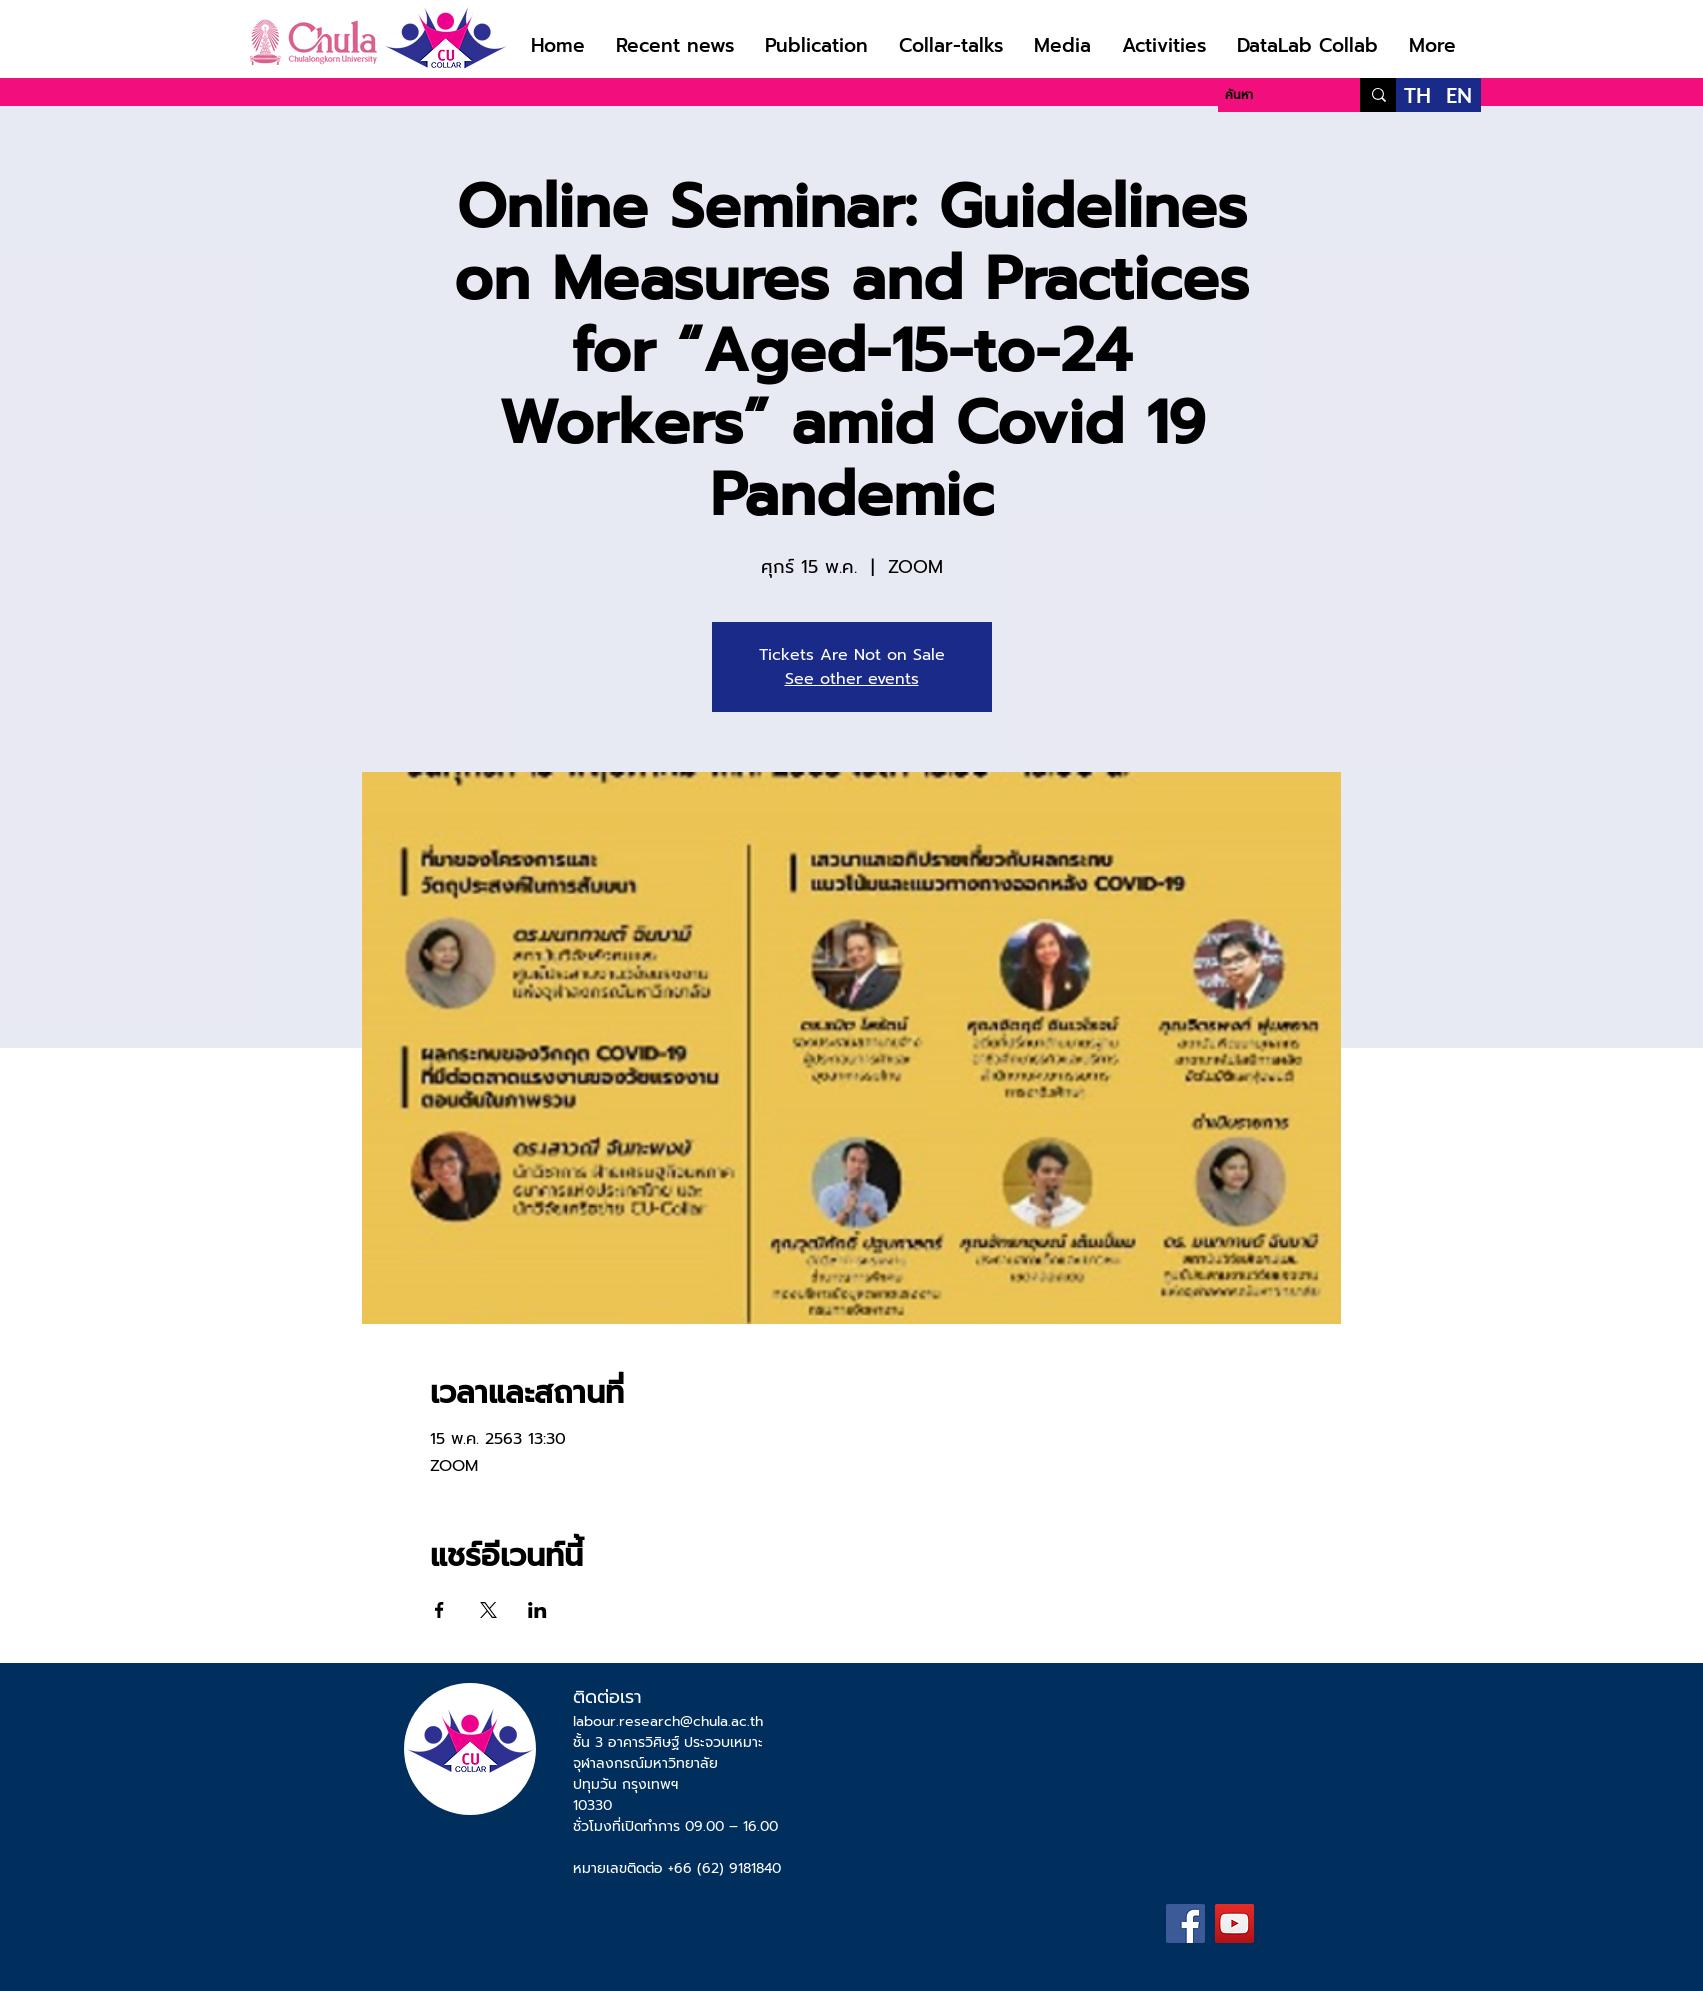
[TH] (1417, 95)
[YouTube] (1234, 1923)
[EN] (1459, 95)
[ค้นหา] (1271, 95)
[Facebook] (1185, 1923)
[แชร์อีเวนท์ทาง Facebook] (439, 1610)
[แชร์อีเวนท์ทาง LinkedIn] (537, 1610)
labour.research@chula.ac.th (668, 1721)
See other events (852, 679)
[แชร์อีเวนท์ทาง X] (488, 1610)
